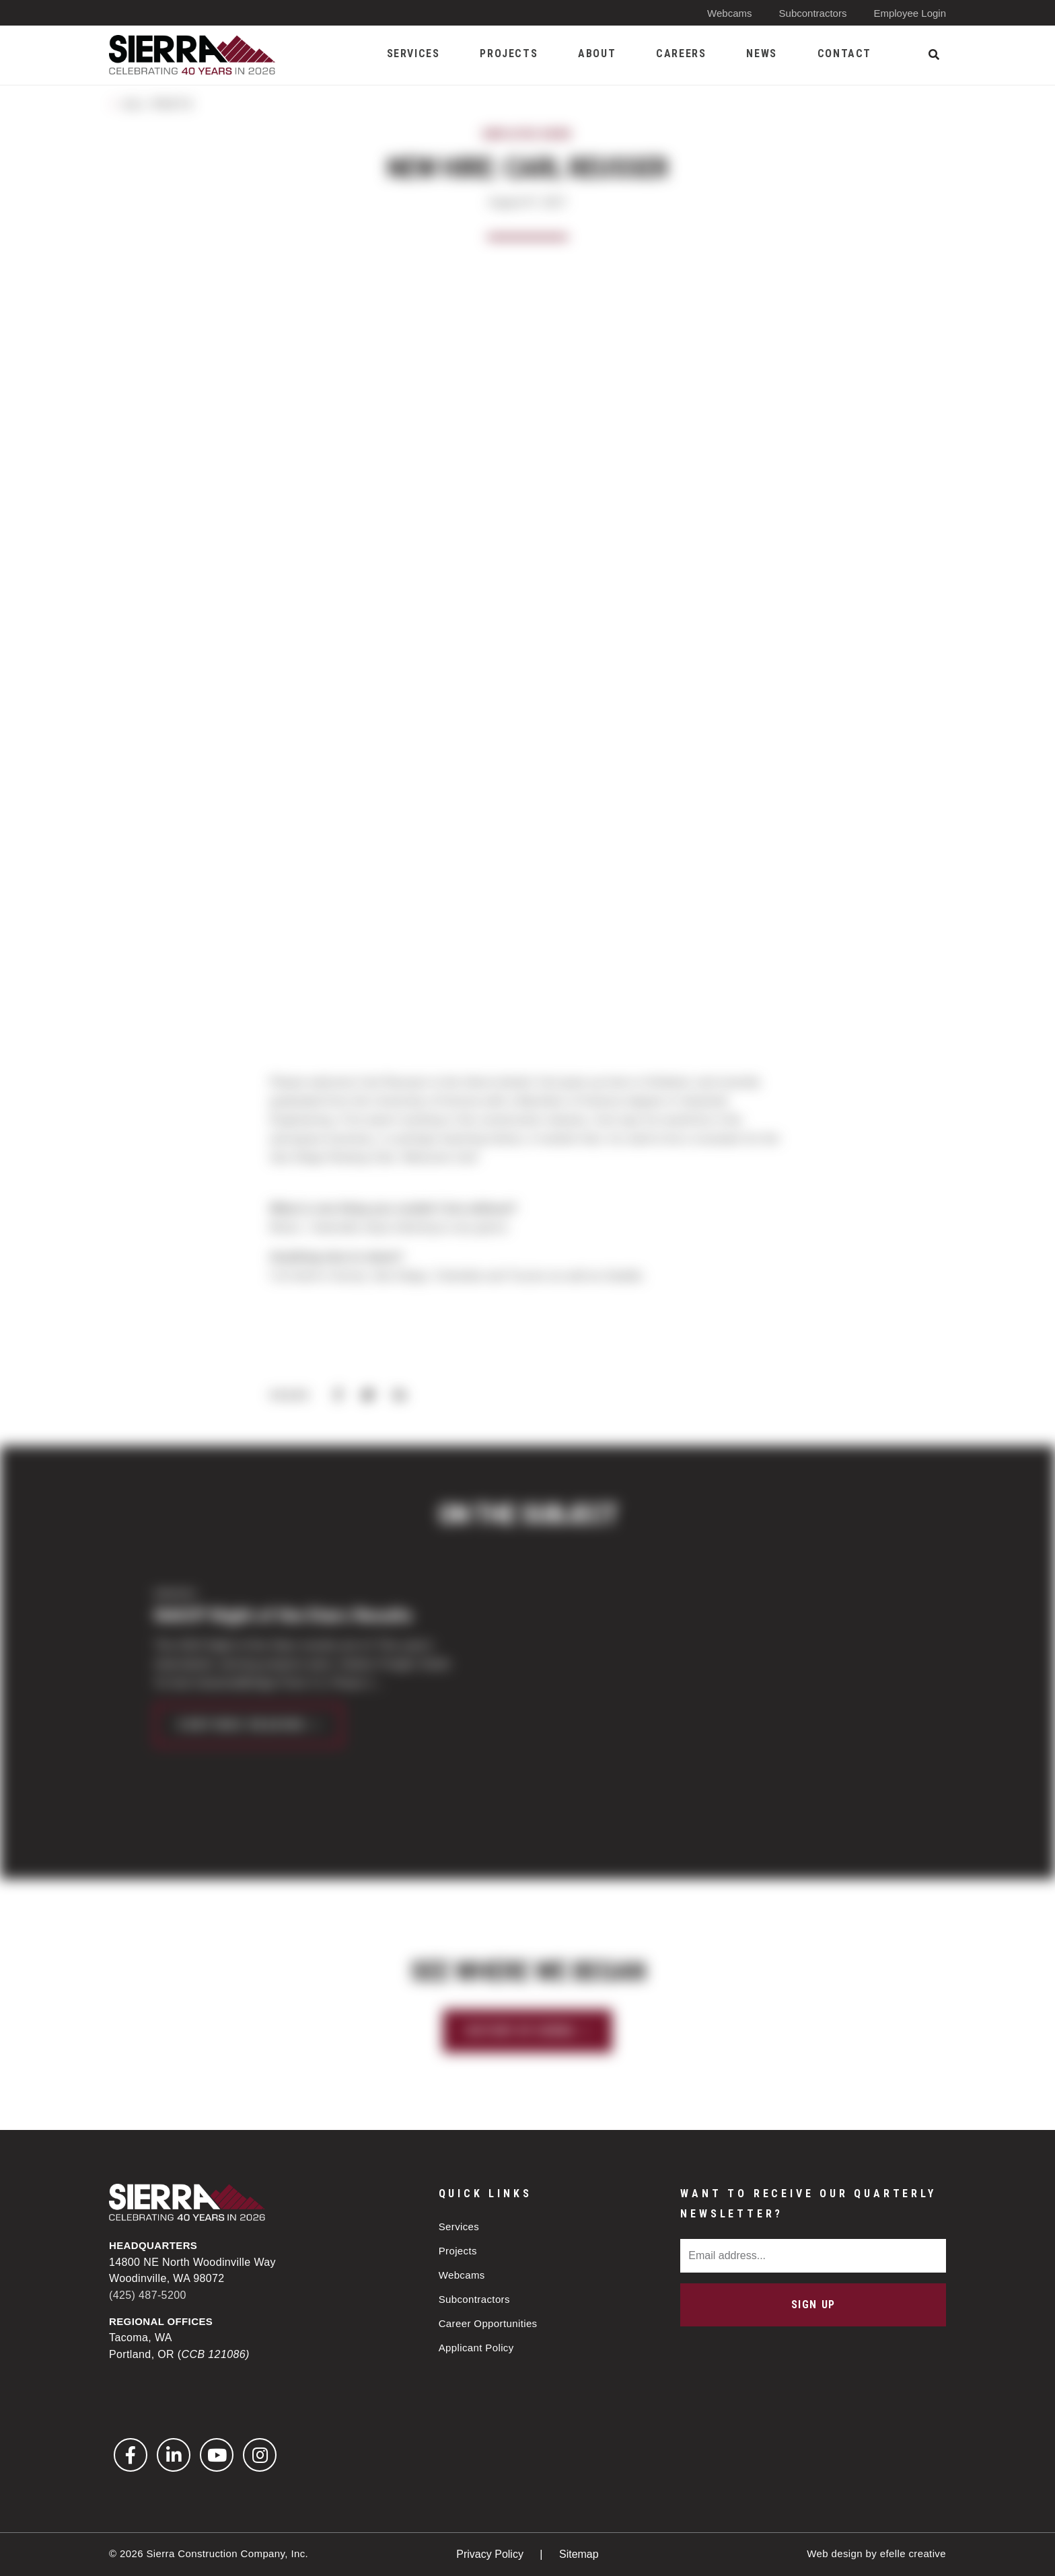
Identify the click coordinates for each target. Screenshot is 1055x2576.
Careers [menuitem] (681, 53)
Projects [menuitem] (509, 53)
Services (459, 2226)
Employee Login (909, 13)
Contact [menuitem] (844, 53)
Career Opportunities (488, 2323)
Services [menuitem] (413, 53)
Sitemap (579, 2554)
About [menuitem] (597, 53)
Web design (835, 2553)
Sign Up (813, 2304)
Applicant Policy (476, 2347)
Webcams (729, 13)
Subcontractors (813, 13)
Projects (458, 2250)
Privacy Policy (491, 2554)
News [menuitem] (761, 53)
